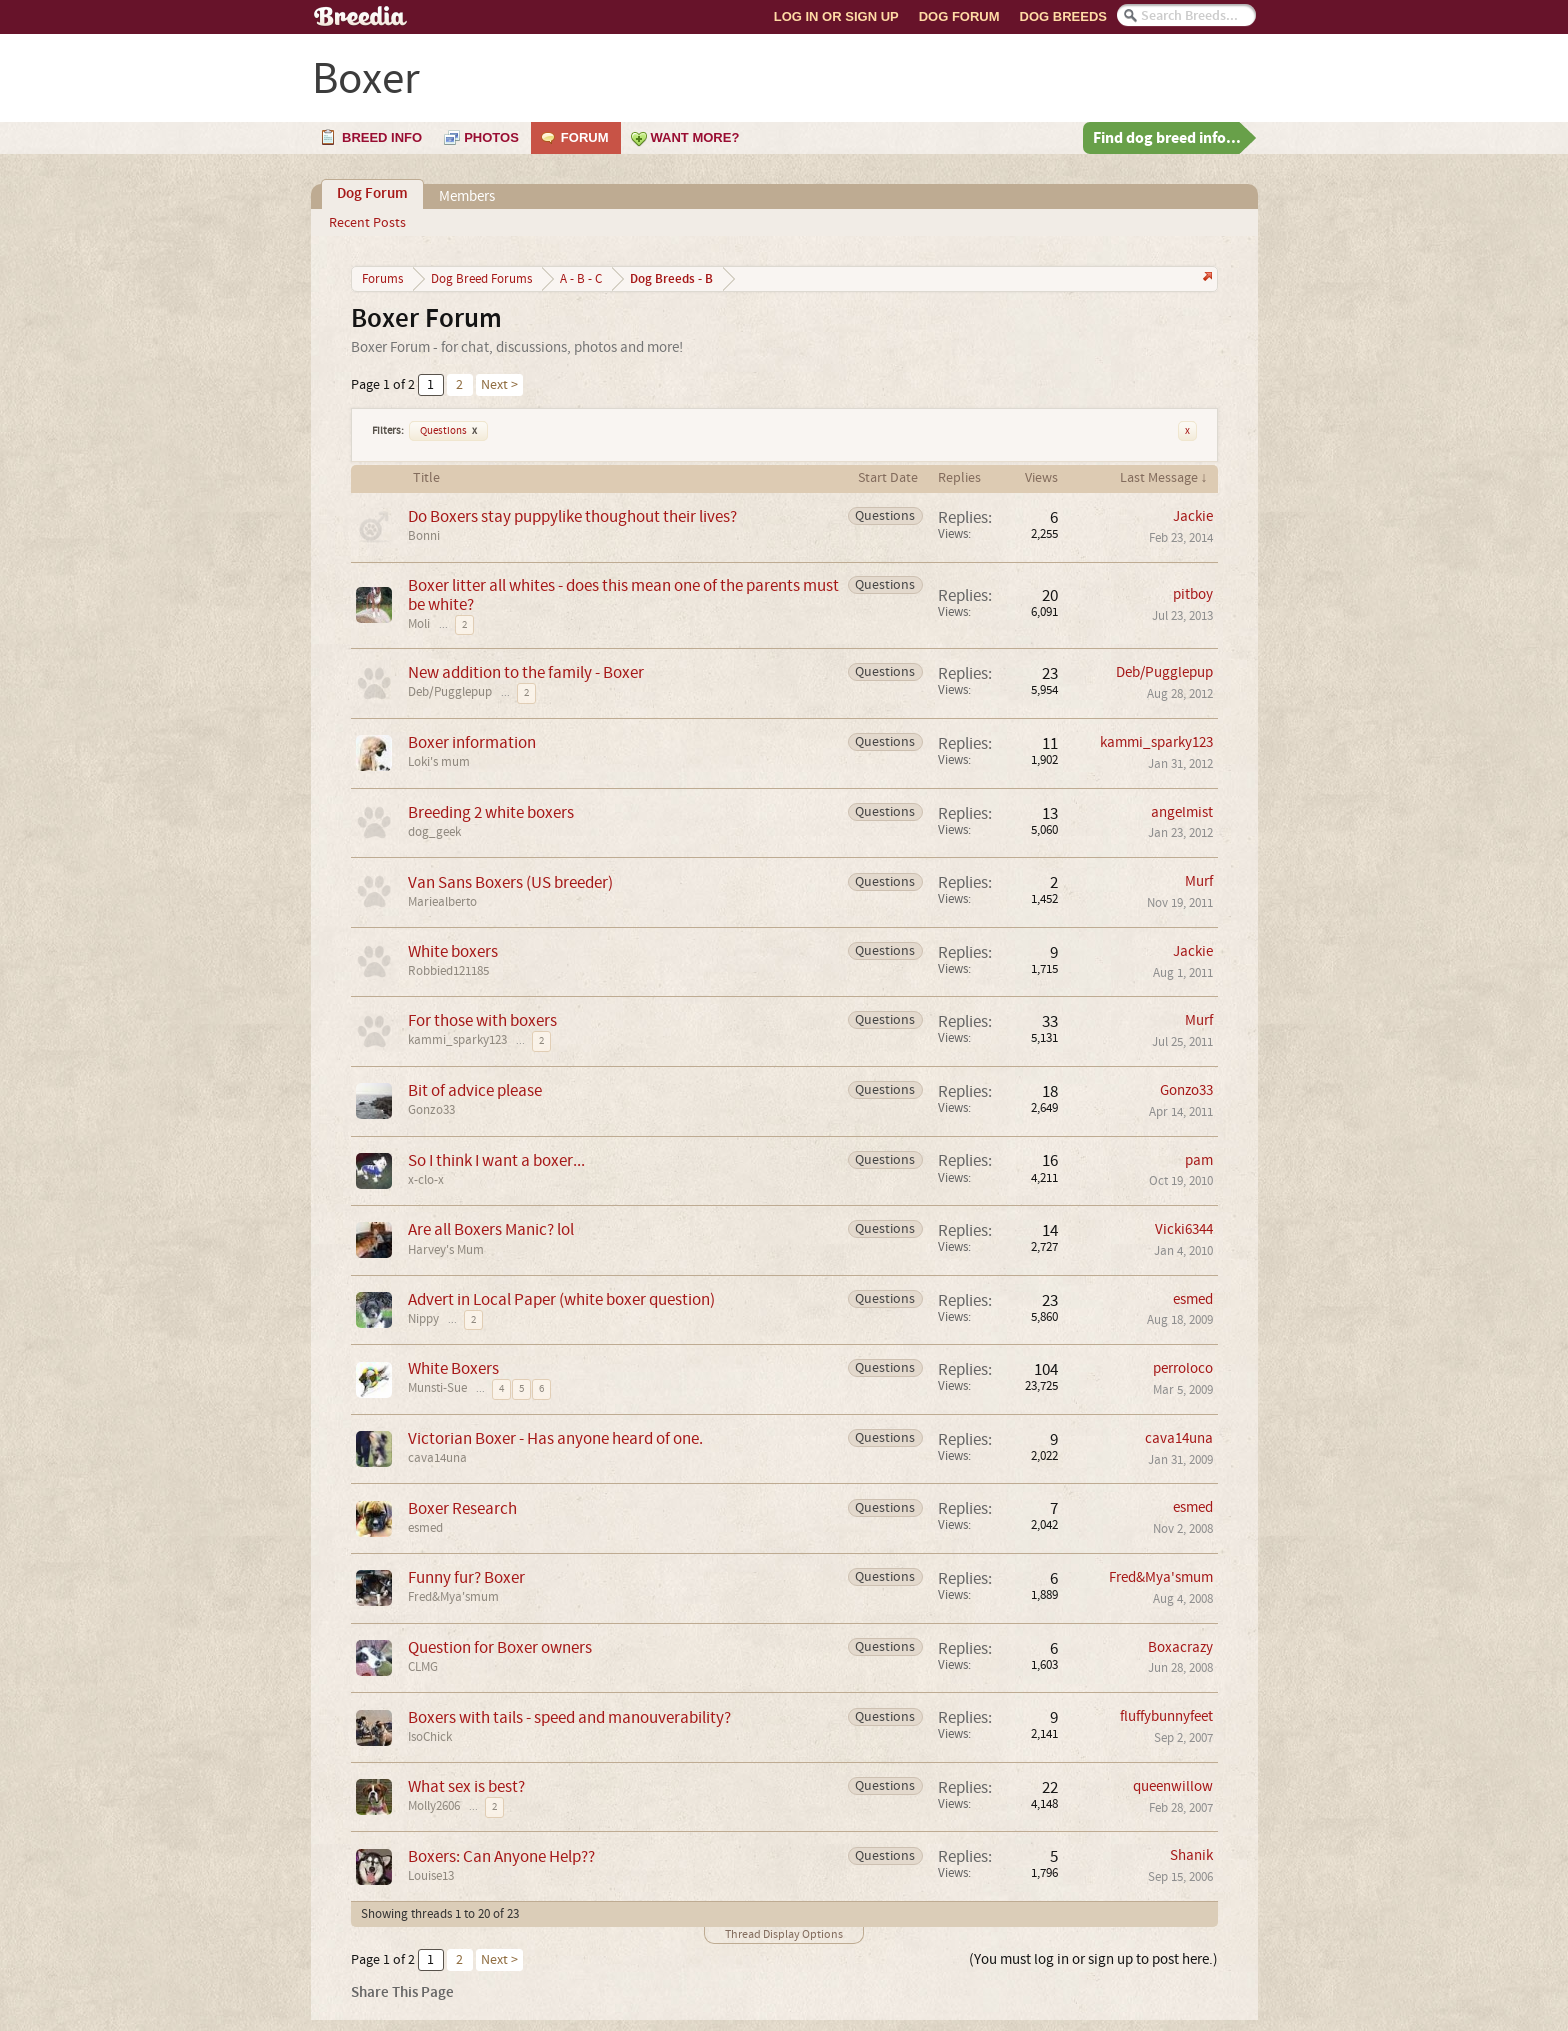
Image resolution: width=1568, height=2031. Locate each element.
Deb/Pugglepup (450, 692)
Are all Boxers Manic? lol (491, 1229)
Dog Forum (959, 16)
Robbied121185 (448, 971)
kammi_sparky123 (1156, 742)
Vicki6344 (1184, 1229)
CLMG (423, 1667)
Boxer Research (462, 1508)
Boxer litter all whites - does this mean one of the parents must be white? (623, 595)
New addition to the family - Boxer (526, 672)
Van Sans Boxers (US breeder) (510, 882)
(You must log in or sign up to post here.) (1093, 1959)
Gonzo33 (431, 1110)
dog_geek (434, 832)
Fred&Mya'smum (453, 1597)
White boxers (453, 951)
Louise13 (431, 1876)
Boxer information (472, 742)
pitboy (1193, 594)
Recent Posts (367, 223)
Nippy (423, 1319)
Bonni (424, 536)
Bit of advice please (475, 1090)
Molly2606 (434, 1806)
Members (467, 196)
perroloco (1183, 1368)
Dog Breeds (1063, 16)
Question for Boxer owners (500, 1647)
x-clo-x (426, 1180)
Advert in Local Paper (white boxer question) (561, 1299)
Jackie (1193, 516)
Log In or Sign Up (836, 16)
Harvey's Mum (446, 1250)
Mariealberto (442, 902)
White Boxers (453, 1368)
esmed (1193, 1299)
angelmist (1182, 812)
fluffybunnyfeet (1166, 1716)
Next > (499, 385)
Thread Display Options (784, 1934)
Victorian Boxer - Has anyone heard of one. (555, 1438)
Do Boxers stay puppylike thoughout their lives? (572, 516)
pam (1199, 1160)
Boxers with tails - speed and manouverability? (569, 1717)
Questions (448, 431)
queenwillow (1173, 1786)
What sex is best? (466, 1786)
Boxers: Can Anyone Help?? (501, 1856)
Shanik (1191, 1855)
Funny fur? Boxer (466, 1577)
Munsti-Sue (437, 1388)
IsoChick (430, 1737)
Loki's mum (439, 762)
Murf (1199, 881)
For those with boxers (482, 1020)
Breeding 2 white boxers (491, 812)
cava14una (437, 1458)
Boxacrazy (1180, 1647)
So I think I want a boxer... (496, 1160)
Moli (419, 624)
